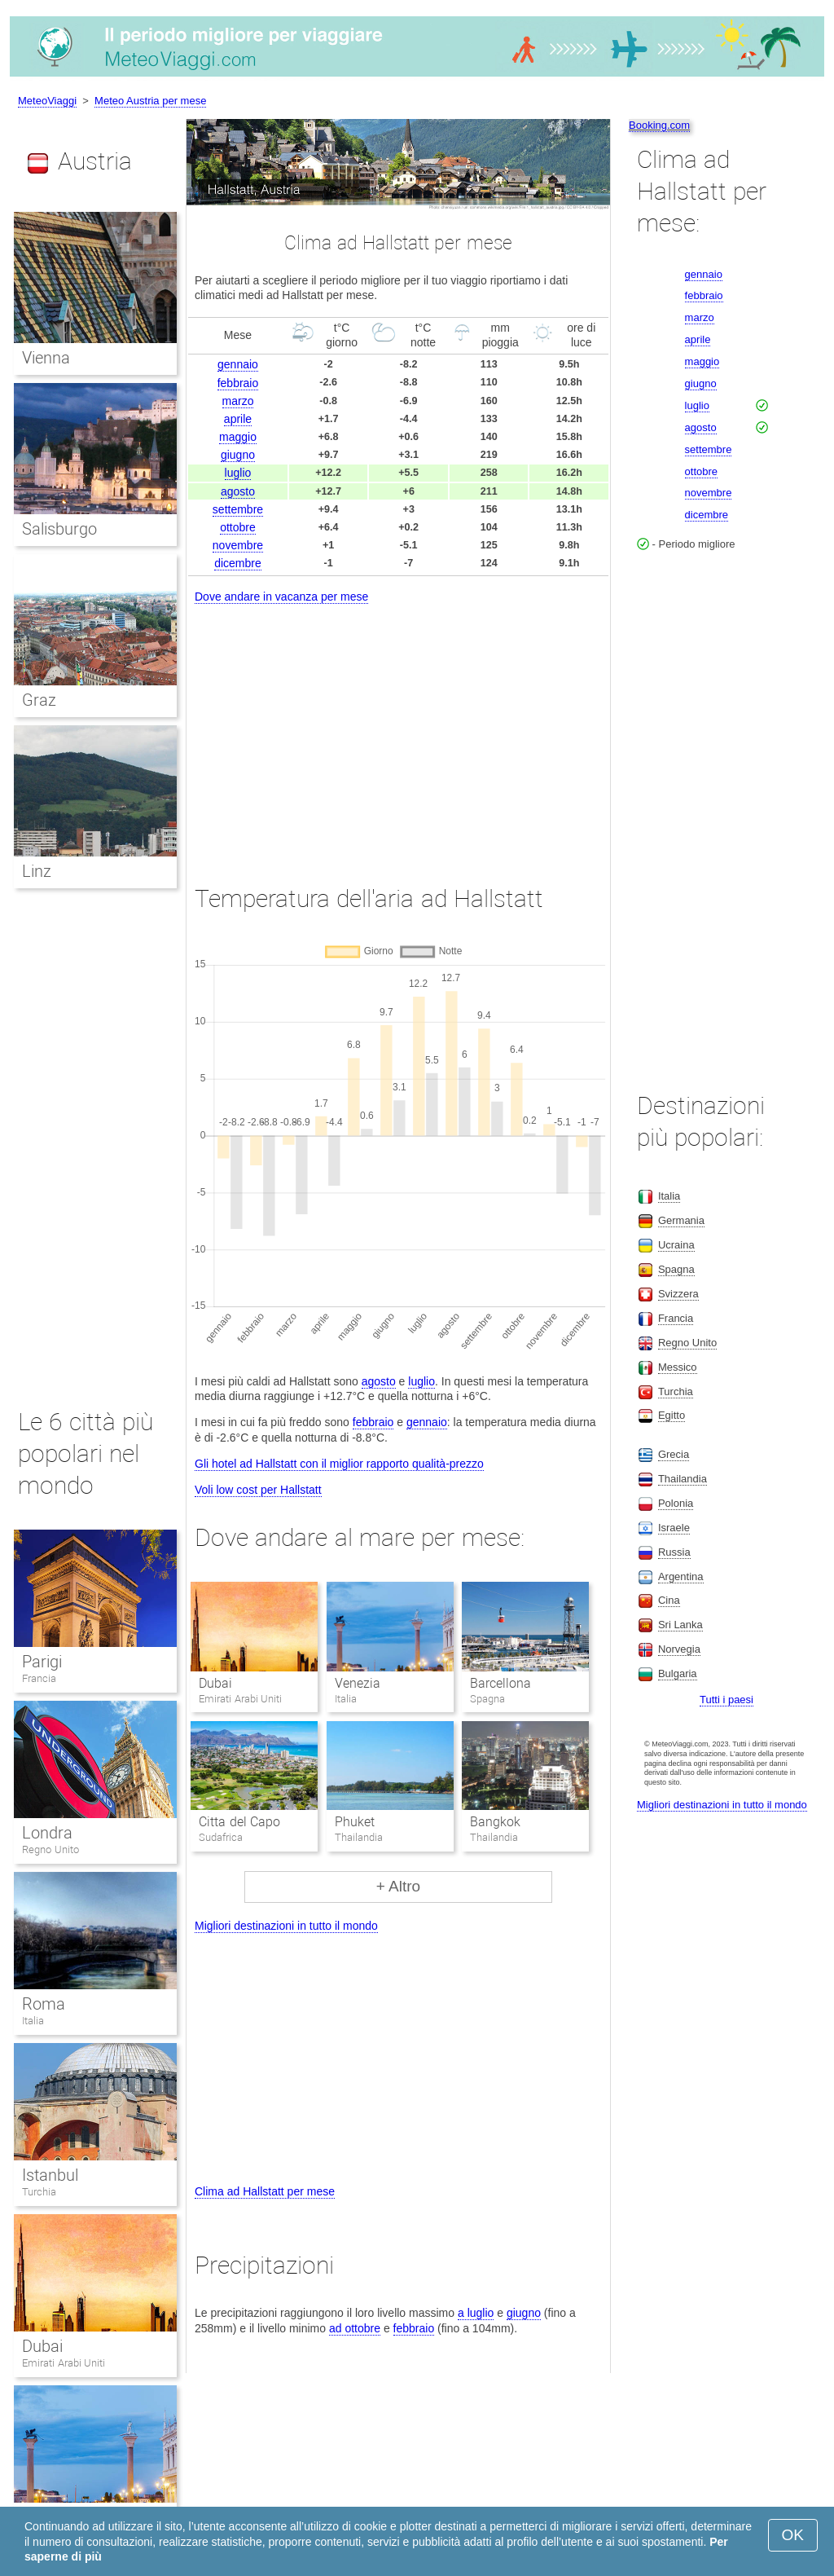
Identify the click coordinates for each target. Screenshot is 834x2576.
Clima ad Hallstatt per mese (265, 2191)
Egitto (671, 1415)
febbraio (238, 383)
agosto (238, 491)
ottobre (238, 527)
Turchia (39, 2192)
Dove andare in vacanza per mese (281, 596)
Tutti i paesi (726, 1699)
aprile (238, 418)
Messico (677, 1367)
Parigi (42, 1661)
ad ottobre (354, 2328)
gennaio (237, 364)
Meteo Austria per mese (150, 101)
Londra (47, 1833)
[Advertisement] (398, 729)
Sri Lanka (680, 1624)
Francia (39, 1678)
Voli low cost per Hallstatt (258, 1489)
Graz (39, 700)
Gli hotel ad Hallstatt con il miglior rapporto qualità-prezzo (339, 1463)
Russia (674, 1552)
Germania (681, 1220)
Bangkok (495, 1822)
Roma (43, 2004)
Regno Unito (50, 1849)
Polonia (675, 1503)
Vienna (46, 358)
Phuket (355, 1822)
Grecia (673, 1454)
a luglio (476, 2312)
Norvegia (679, 1649)
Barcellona (500, 1683)
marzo (238, 400)
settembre (238, 509)
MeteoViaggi (47, 101)
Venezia (357, 1683)
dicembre (237, 563)
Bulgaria (677, 1673)
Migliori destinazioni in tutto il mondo (286, 1925)
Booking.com (659, 125)
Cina (669, 1600)
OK (793, 2534)
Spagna (676, 1269)
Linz (36, 871)
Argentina (681, 1576)
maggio (238, 436)
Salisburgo (59, 529)
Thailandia (682, 1479)
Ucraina (676, 1245)
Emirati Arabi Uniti (63, 2363)
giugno (238, 454)
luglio (238, 472)
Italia (33, 2021)
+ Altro (398, 1886)
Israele (674, 1527)
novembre (238, 545)
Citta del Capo (239, 1822)
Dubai (215, 1683)
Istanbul (50, 2175)
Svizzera (678, 1294)
